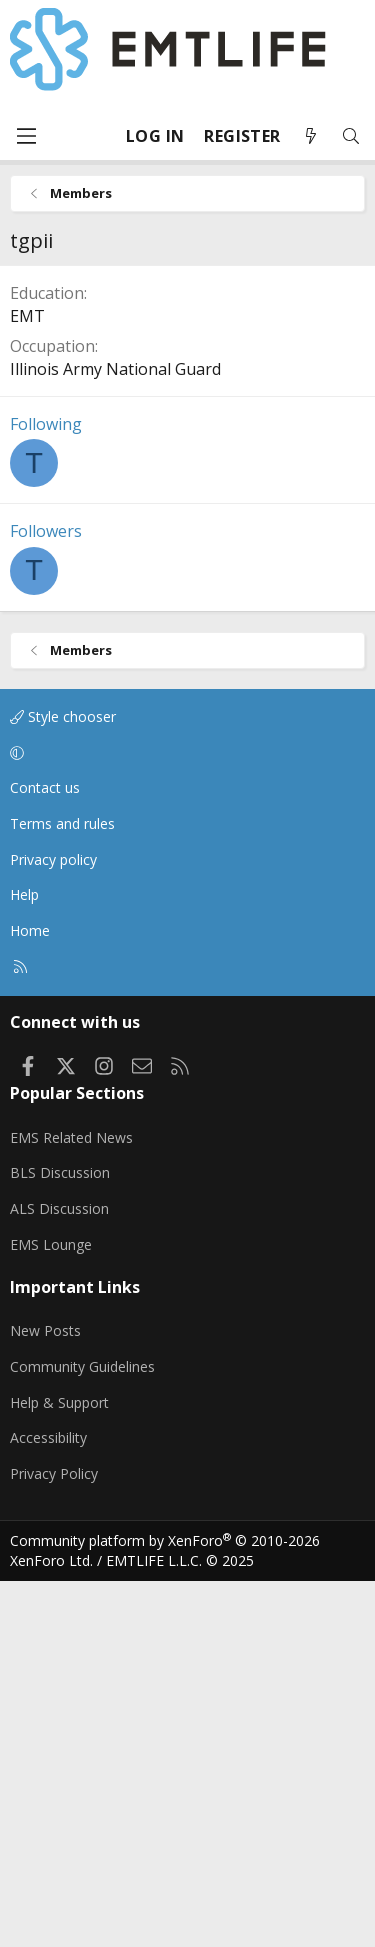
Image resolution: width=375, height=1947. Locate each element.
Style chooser (63, 1082)
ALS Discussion (59, 1574)
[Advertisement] (187, 448)
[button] (184, 1119)
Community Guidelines (82, 1732)
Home (30, 1296)
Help (24, 1260)
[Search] (351, 136)
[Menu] (26, 136)
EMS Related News (71, 1503)
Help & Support (59, 1768)
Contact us (45, 1153)
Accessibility (48, 1803)
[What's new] (311, 136)
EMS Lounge (51, 1610)
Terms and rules (62, 1189)
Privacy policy (53, 1225)
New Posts (45, 1696)
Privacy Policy (54, 1839)
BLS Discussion (60, 1538)
